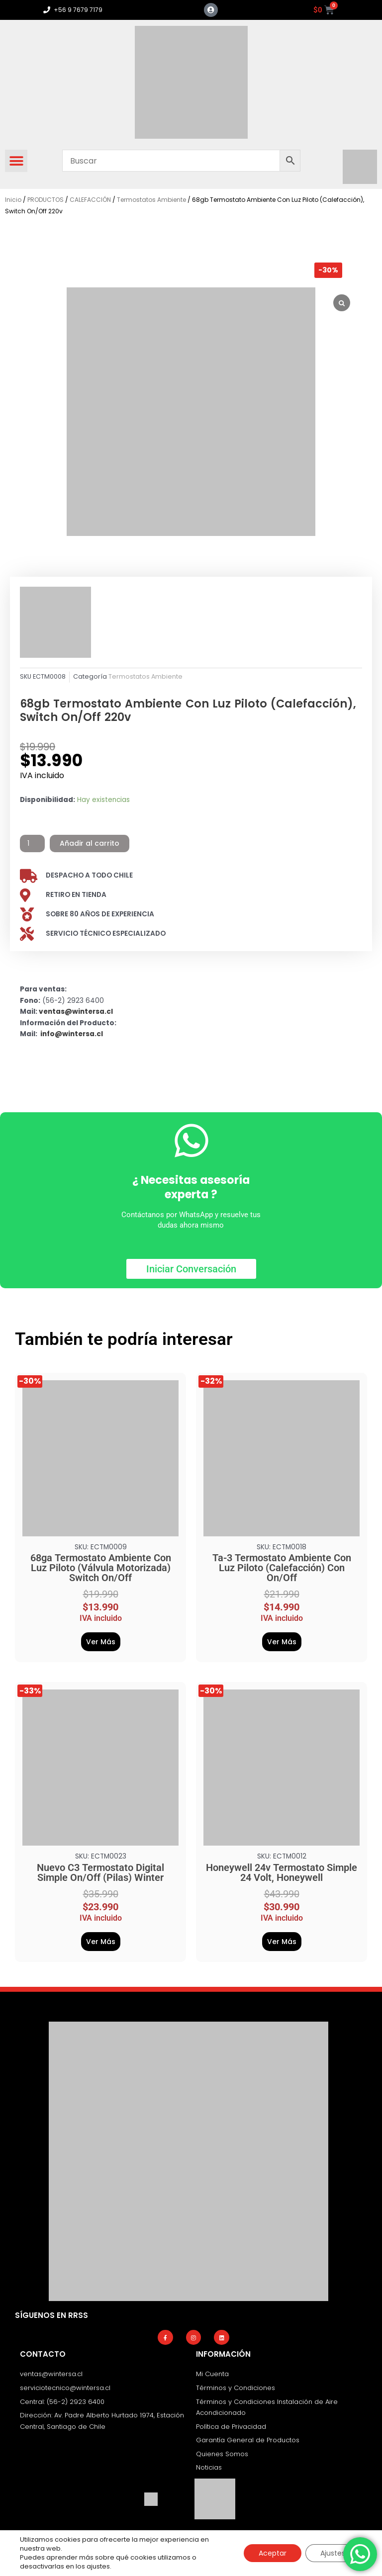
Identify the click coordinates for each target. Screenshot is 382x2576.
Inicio (13, 199)
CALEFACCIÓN (90, 199)
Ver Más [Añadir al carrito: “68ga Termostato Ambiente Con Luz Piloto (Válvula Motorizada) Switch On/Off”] (100, 1642)
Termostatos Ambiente (151, 199)
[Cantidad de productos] (32, 843)
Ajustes (332, 2553)
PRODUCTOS (45, 199)
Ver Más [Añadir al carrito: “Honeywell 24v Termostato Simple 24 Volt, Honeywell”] (281, 1942)
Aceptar (272, 2553)
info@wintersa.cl (71, 1034)
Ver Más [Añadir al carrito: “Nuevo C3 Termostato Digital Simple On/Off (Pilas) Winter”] (100, 1942)
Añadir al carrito (89, 843)
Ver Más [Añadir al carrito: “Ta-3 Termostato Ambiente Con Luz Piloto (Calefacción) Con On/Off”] (281, 1642)
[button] (16, 161)
